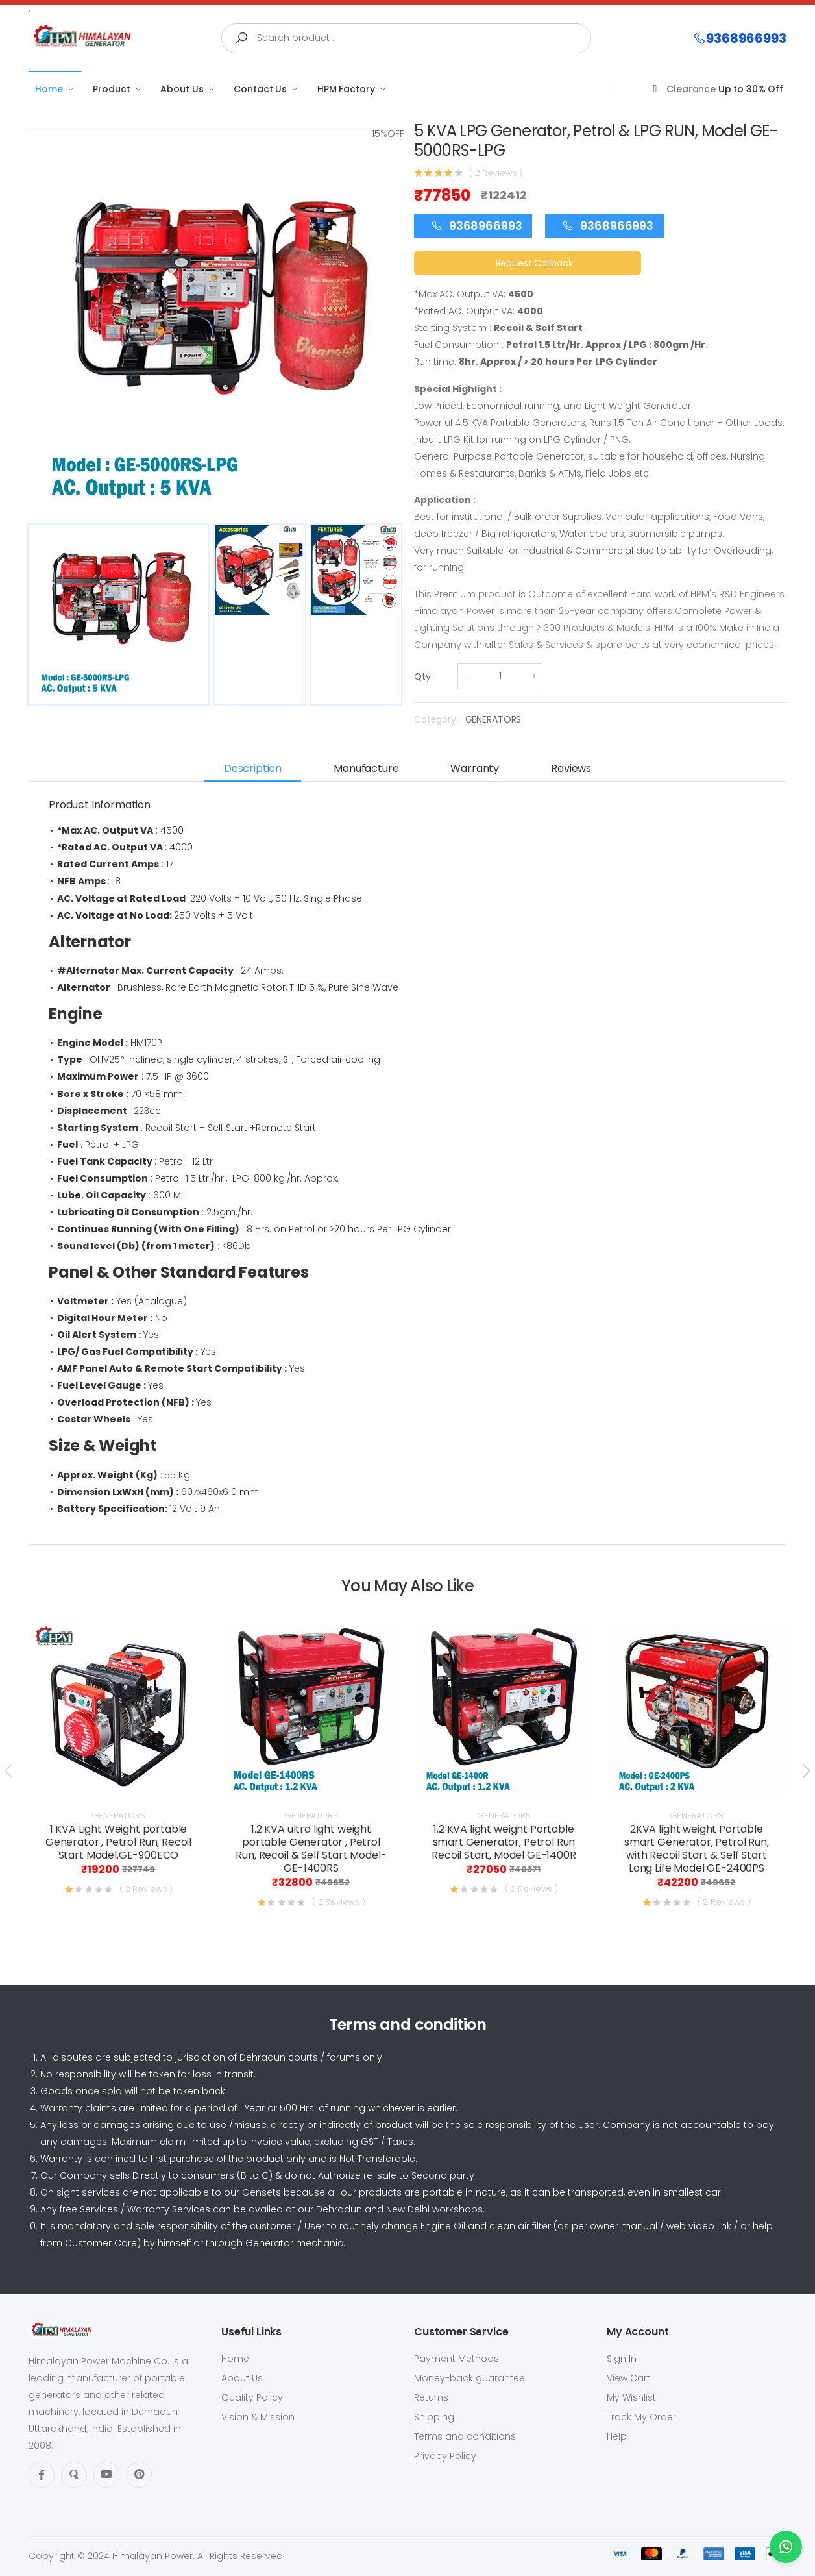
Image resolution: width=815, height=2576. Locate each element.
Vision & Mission (258, 2416)
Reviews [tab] (571, 768)
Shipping (434, 2416)
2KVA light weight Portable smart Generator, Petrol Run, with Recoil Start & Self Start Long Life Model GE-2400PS (696, 1849)
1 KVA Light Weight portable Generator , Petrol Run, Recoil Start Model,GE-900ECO (118, 1842)
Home (48, 88)
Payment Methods (456, 2358)
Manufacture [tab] (366, 768)
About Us (181, 88)
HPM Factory (345, 88)
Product (111, 88)
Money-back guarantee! (470, 2378)
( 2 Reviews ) (495, 173)
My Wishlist (631, 2397)
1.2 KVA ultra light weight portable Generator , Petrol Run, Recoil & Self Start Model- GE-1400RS (311, 1849)
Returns (431, 2397)
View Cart (628, 2378)
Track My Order (641, 2416)
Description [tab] (253, 768)
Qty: (423, 676)
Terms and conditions (465, 2436)
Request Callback (534, 262)
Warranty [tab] (474, 768)
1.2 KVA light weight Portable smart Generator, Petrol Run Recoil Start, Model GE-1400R (504, 1842)
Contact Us (260, 88)
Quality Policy (252, 2397)
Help (617, 2436)
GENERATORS (493, 719)
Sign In (622, 2358)
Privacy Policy (445, 2455)
